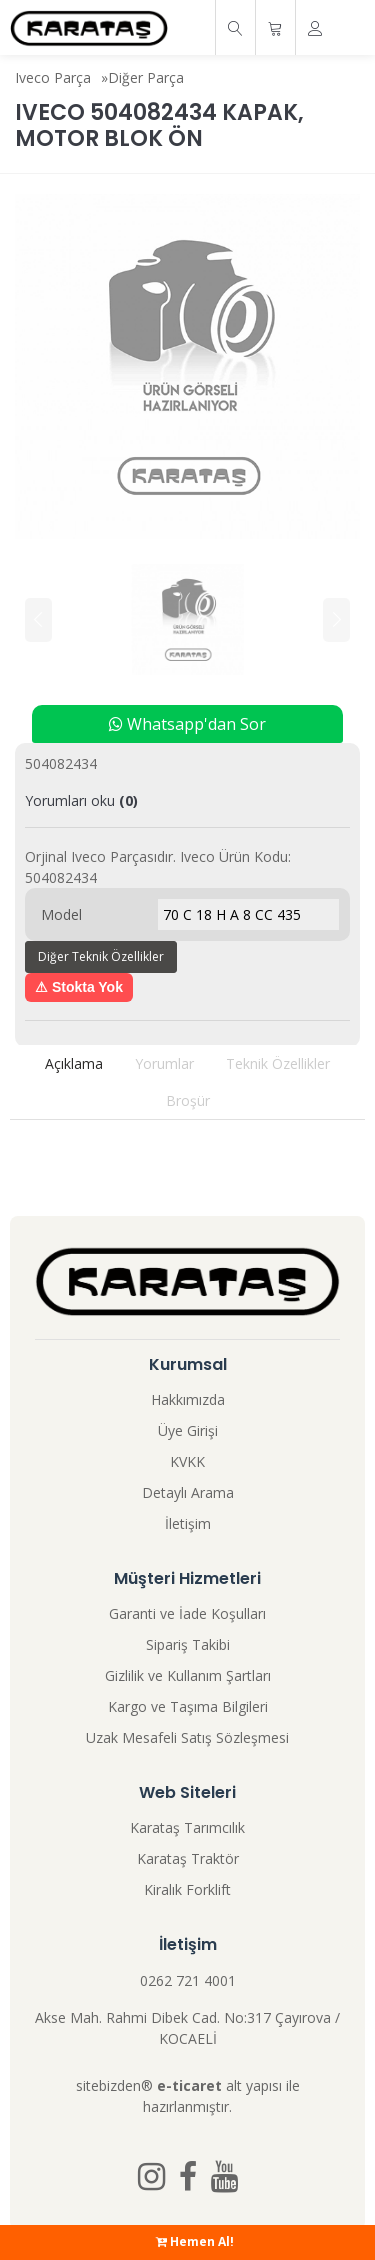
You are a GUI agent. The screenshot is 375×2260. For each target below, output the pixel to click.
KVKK (187, 1461)
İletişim (188, 1523)
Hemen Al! (195, 2241)
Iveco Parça (53, 77)
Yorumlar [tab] (164, 1063)
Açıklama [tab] (74, 1063)
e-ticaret (189, 2085)
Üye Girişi (188, 1430)
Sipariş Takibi (188, 1644)
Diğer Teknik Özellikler (101, 956)
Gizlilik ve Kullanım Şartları (188, 1675)
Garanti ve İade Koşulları (187, 1613)
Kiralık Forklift (187, 1889)
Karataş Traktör (188, 1858)
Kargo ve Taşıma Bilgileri (188, 1706)
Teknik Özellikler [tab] (278, 1063)
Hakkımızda (188, 1399)
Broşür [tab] (188, 1100)
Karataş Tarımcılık (187, 1827)
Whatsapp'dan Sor (187, 724)
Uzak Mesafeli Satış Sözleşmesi (187, 1737)
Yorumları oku (81, 800)
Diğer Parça (146, 77)
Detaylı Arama (188, 1492)
